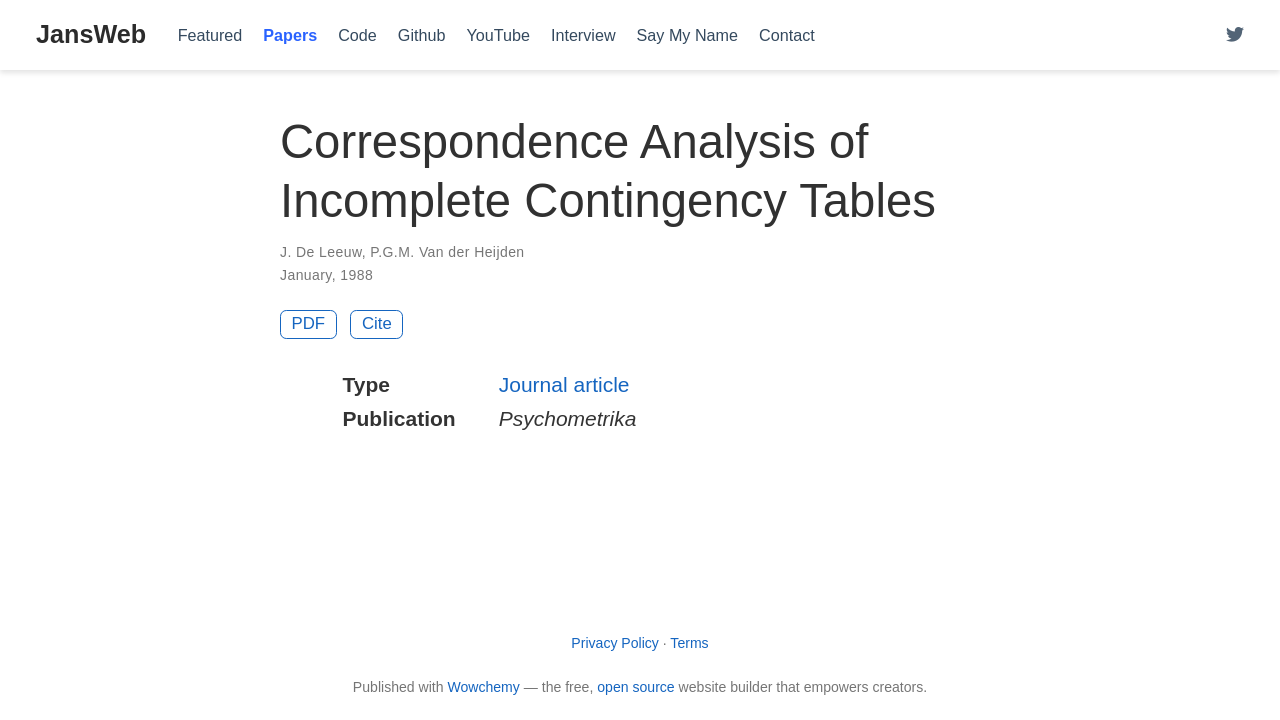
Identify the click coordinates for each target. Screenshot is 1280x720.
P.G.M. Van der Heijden (447, 252)
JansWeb (91, 34)
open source (635, 687)
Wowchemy (483, 687)
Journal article (564, 384)
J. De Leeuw (321, 252)
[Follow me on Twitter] (1235, 35)
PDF (309, 323)
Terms (689, 643)
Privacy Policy (615, 643)
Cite (377, 323)
